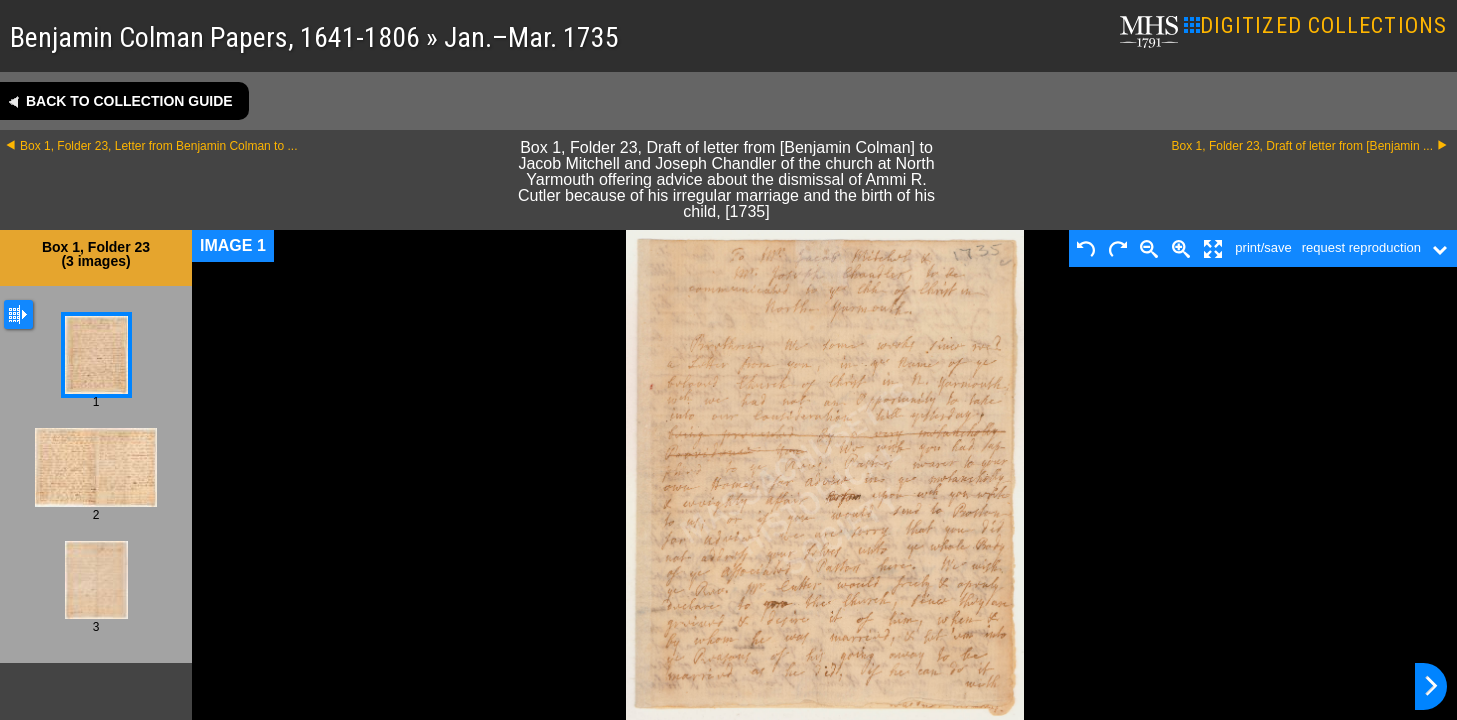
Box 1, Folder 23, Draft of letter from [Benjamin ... (1302, 146)
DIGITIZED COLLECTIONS (1315, 25)
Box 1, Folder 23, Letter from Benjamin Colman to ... (158, 146)
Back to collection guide (129, 101)
